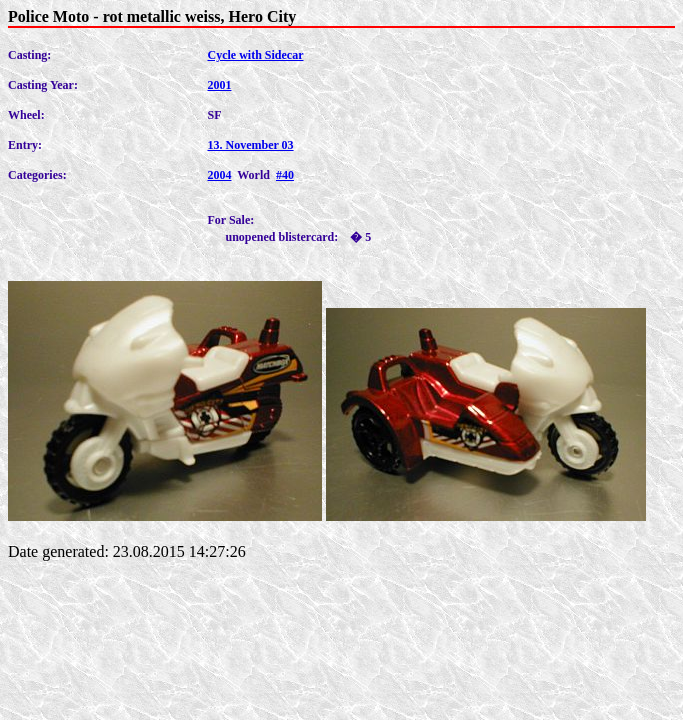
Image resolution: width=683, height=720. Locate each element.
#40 (285, 175)
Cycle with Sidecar (255, 55)
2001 (219, 85)
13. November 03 (250, 145)
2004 (219, 175)
